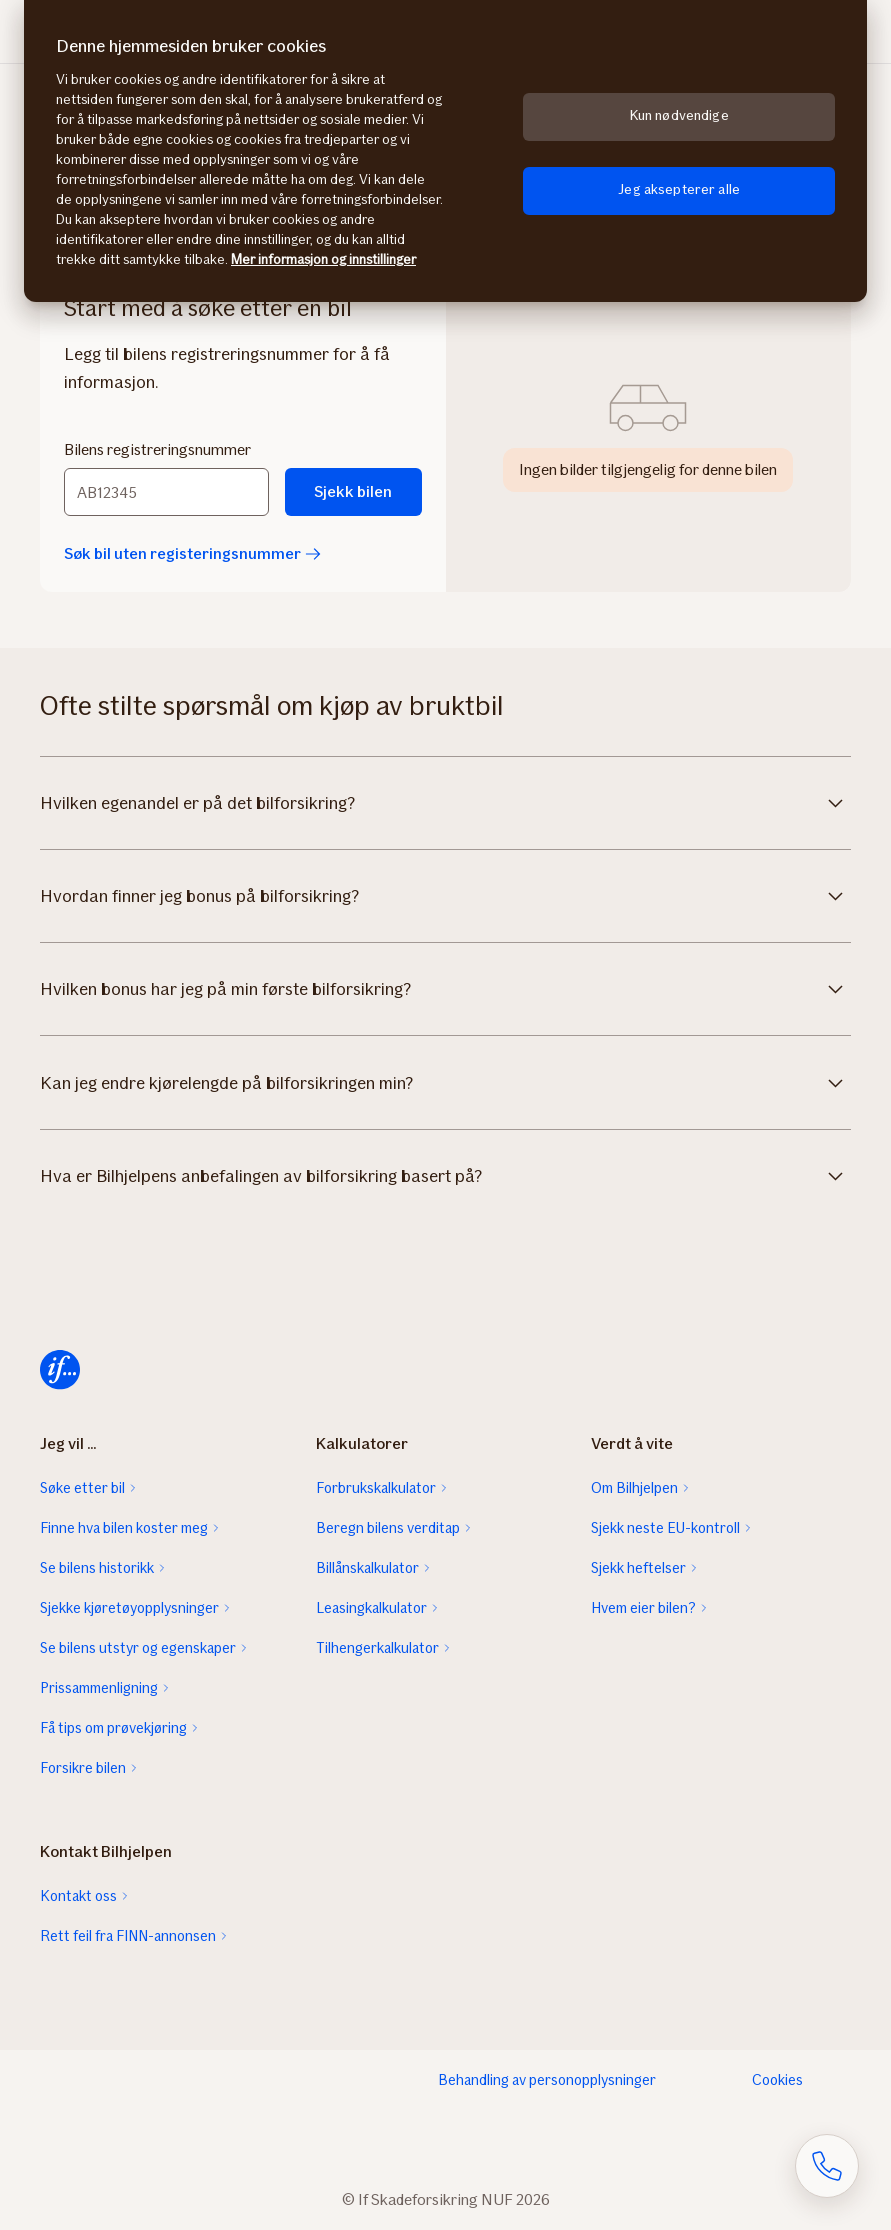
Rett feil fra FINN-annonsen (128, 1936)
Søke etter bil (82, 1488)
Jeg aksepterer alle (679, 189)
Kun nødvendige (679, 115)
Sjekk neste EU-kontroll (665, 1528)
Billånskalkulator (367, 1568)
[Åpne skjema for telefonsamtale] (827, 2166)
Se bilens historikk (97, 1568)
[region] (445, 151)
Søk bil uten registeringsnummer (192, 553)
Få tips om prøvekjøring (113, 1728)
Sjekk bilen (353, 491)
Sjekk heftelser (638, 1568)
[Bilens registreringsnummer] (166, 492)
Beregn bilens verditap (388, 1528)
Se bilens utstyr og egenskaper (138, 1648)
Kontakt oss (78, 1896)
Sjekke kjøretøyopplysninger (129, 1608)
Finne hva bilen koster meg (124, 1528)
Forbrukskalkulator (376, 1488)
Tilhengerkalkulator (377, 1648)
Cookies (777, 2080)
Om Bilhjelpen (634, 1488)
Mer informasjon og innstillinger (323, 259)
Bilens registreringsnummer (157, 449)
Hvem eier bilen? (643, 1608)
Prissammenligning (99, 1688)
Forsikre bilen (83, 1768)
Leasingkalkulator (371, 1608)
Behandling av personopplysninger (547, 2080)
